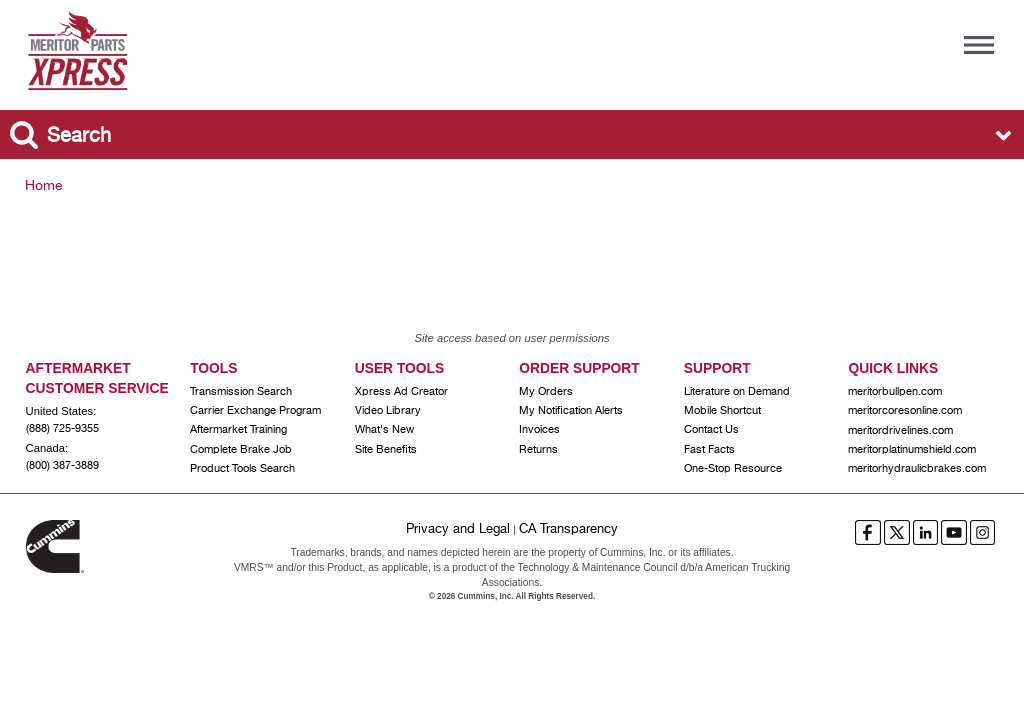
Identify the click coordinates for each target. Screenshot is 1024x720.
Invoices (539, 430)
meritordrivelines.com (900, 431)
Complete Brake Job (241, 450)
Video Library (388, 411)
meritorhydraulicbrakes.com (917, 469)
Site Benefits (386, 450)
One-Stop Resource (733, 469)
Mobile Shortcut (722, 411)
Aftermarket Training (238, 430)
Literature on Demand (737, 392)
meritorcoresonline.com (905, 411)
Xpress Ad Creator (401, 392)
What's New (384, 430)
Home (44, 186)
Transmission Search (241, 392)
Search (79, 136)
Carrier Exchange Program (255, 411)
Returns (538, 450)
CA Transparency (568, 529)
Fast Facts (709, 450)
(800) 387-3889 (62, 466)
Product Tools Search (242, 469)
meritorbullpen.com (895, 392)
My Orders (546, 392)
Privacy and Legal (458, 529)
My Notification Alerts (571, 411)
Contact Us (711, 430)
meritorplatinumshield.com (912, 450)
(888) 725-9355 (62, 429)
